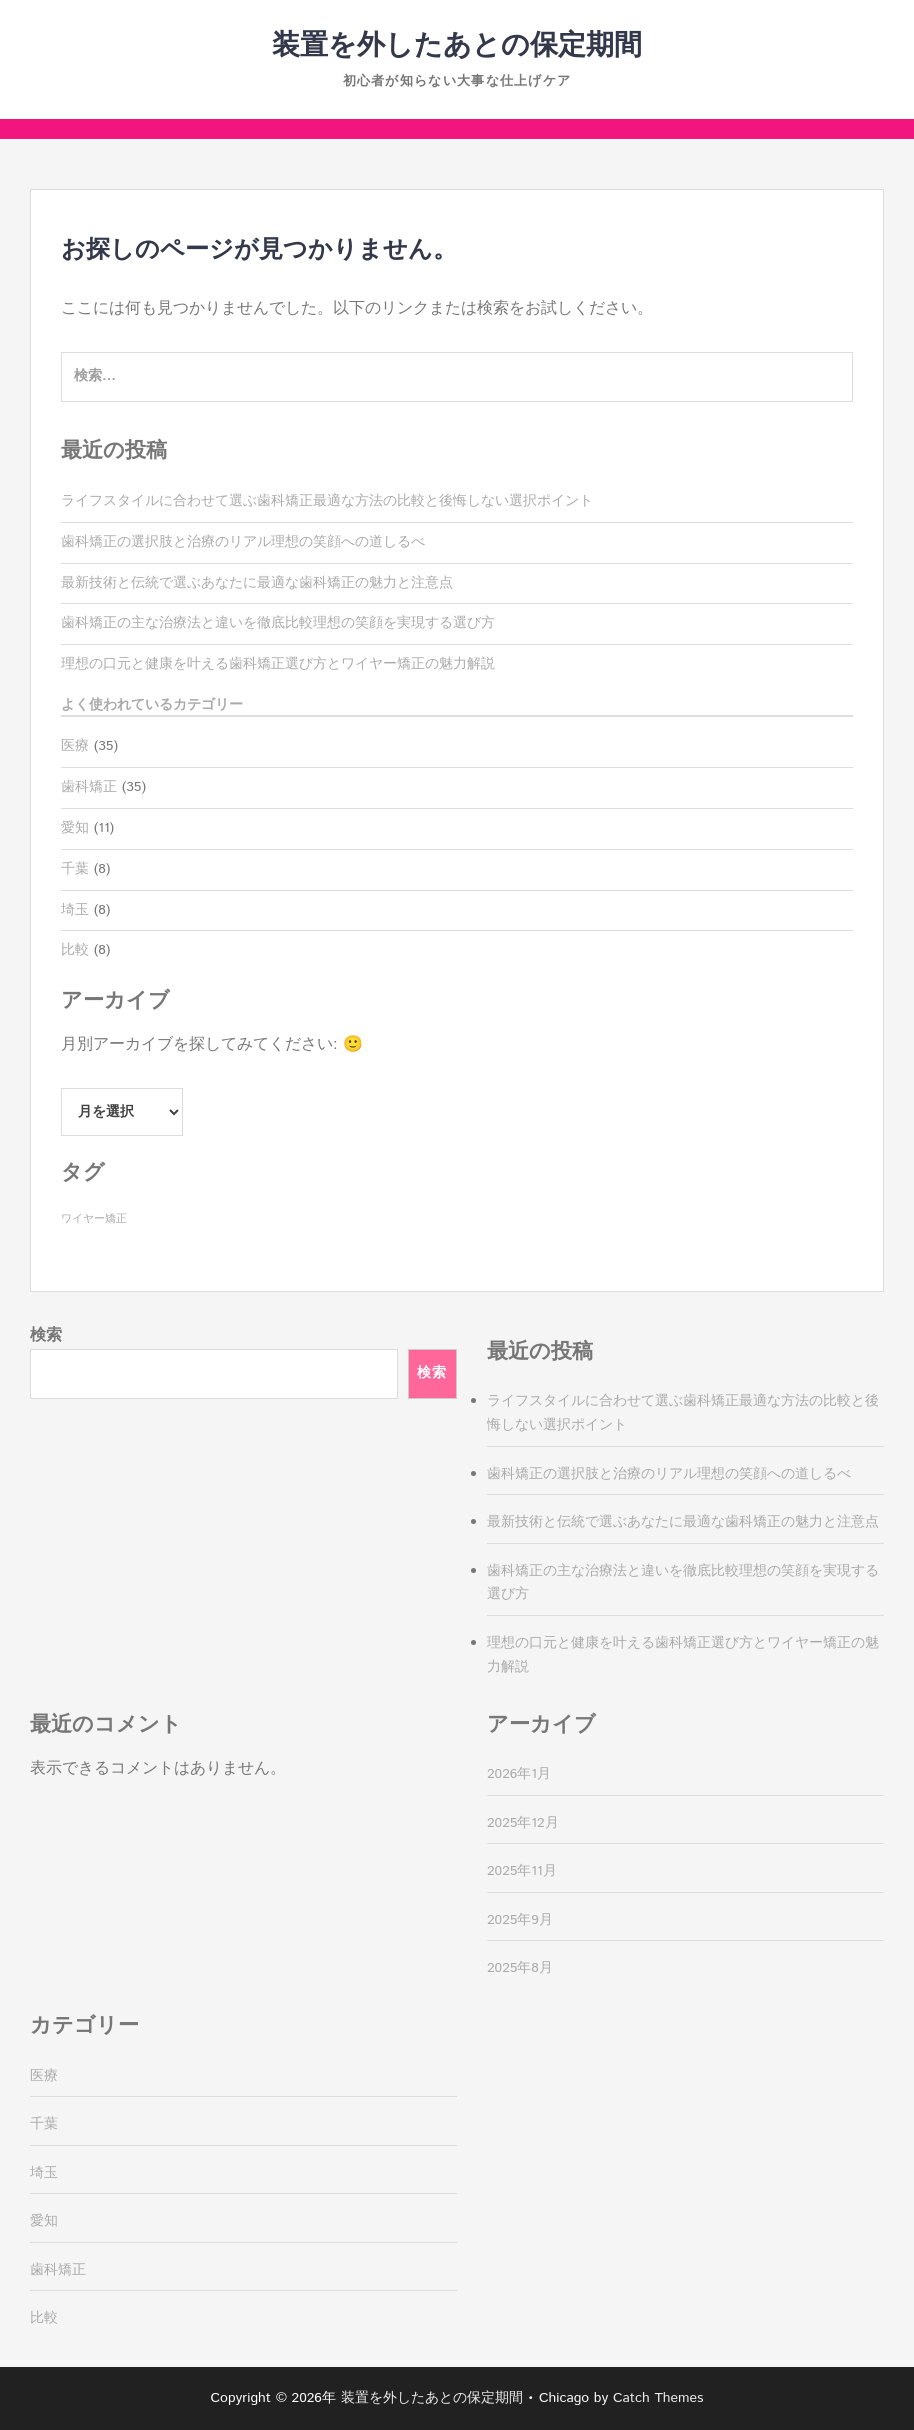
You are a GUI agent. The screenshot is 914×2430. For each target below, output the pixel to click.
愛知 (75, 828)
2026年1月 (519, 1774)
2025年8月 (520, 1968)
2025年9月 (520, 1920)
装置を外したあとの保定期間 (457, 46)
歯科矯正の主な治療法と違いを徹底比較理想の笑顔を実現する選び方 (278, 623)
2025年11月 (522, 1871)
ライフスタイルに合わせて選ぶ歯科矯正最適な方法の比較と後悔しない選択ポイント (327, 501)
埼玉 (75, 910)
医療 (75, 746)
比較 (75, 950)
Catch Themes (658, 2398)
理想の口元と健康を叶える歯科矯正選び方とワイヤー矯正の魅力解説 (278, 664)
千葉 (75, 869)
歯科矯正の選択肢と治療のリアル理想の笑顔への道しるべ (243, 542)
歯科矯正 (89, 787)
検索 (46, 1335)
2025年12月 (523, 1823)
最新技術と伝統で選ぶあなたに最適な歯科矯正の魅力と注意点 (257, 583)
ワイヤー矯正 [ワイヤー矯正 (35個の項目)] (94, 1219)
